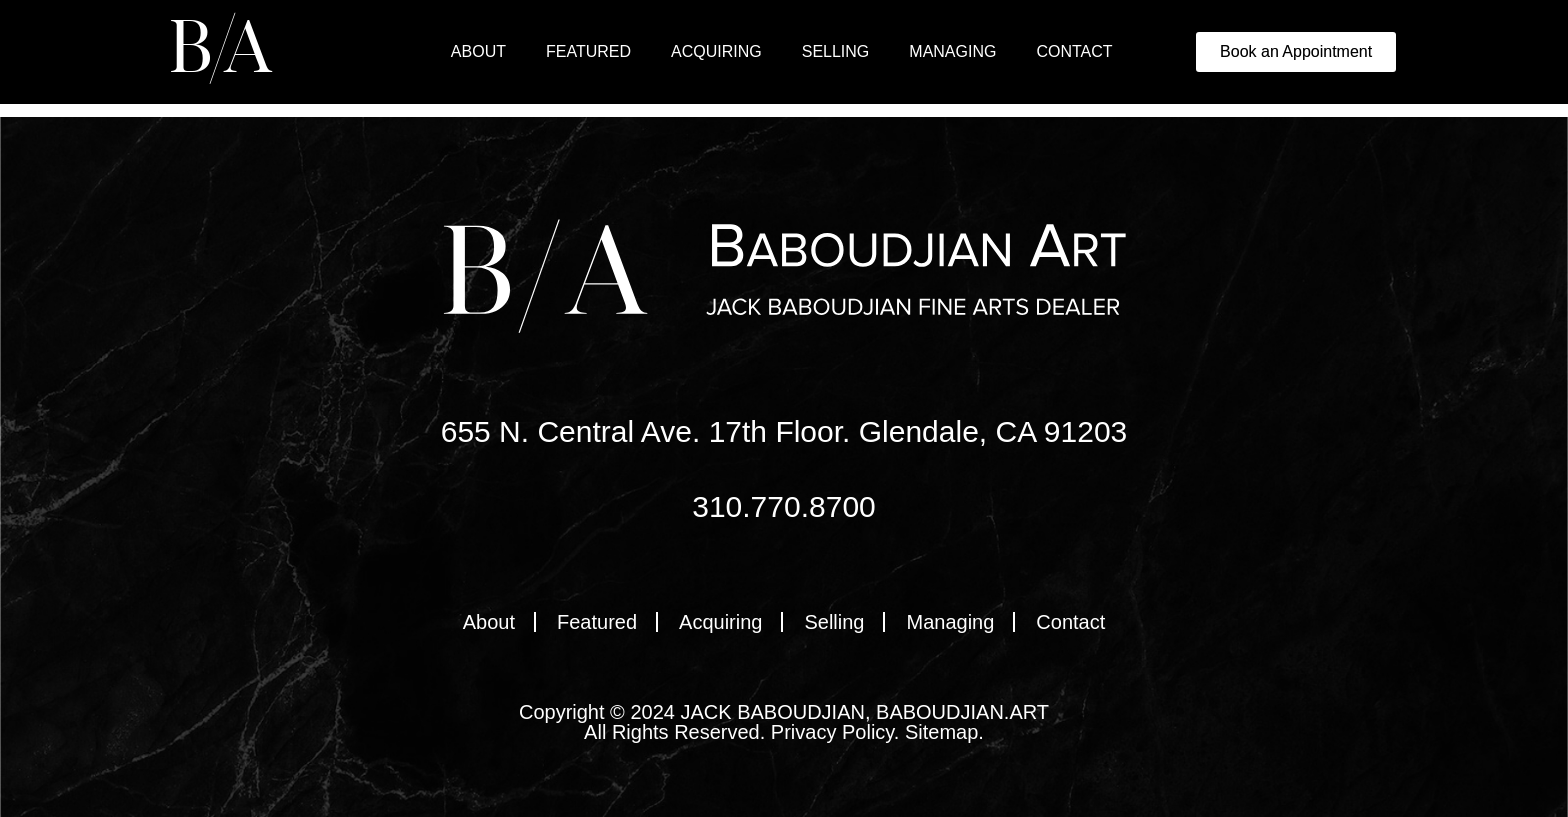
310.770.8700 (784, 506)
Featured (588, 51)
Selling (836, 51)
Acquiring (716, 51)
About (478, 51)
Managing (952, 51)
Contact (1074, 51)
